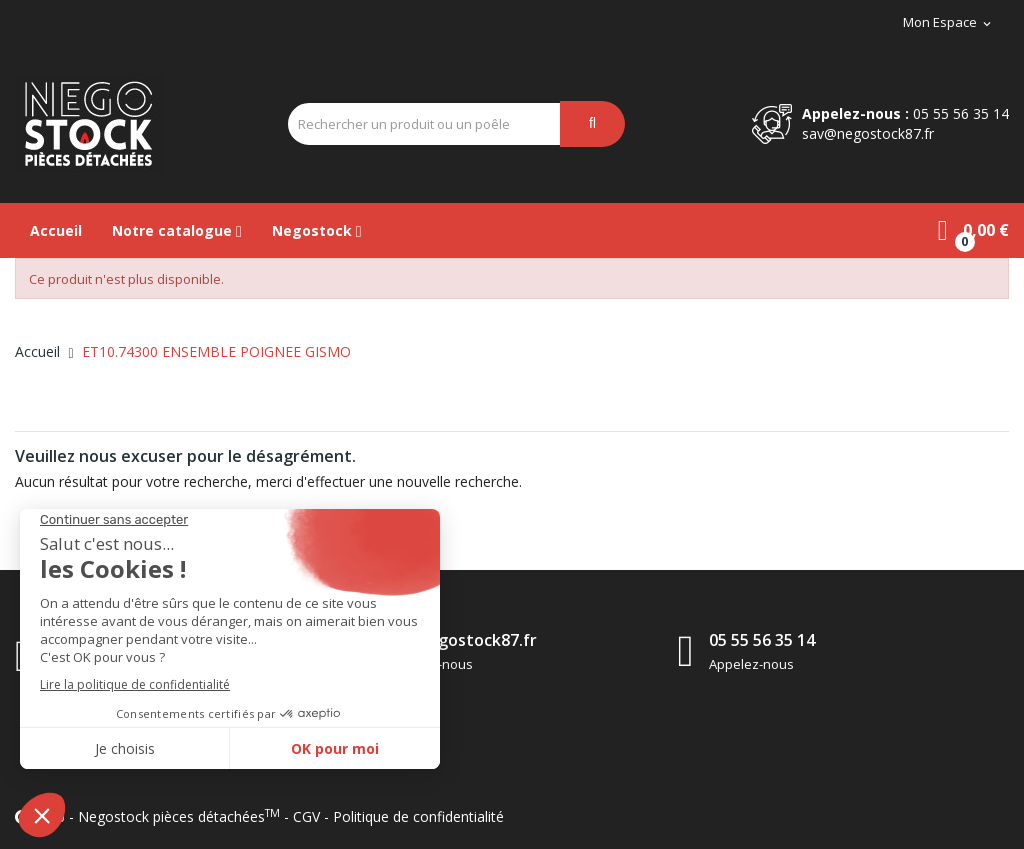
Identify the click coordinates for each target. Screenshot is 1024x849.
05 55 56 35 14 (961, 113)
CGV (306, 816)
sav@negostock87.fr (868, 133)
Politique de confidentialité (418, 816)
